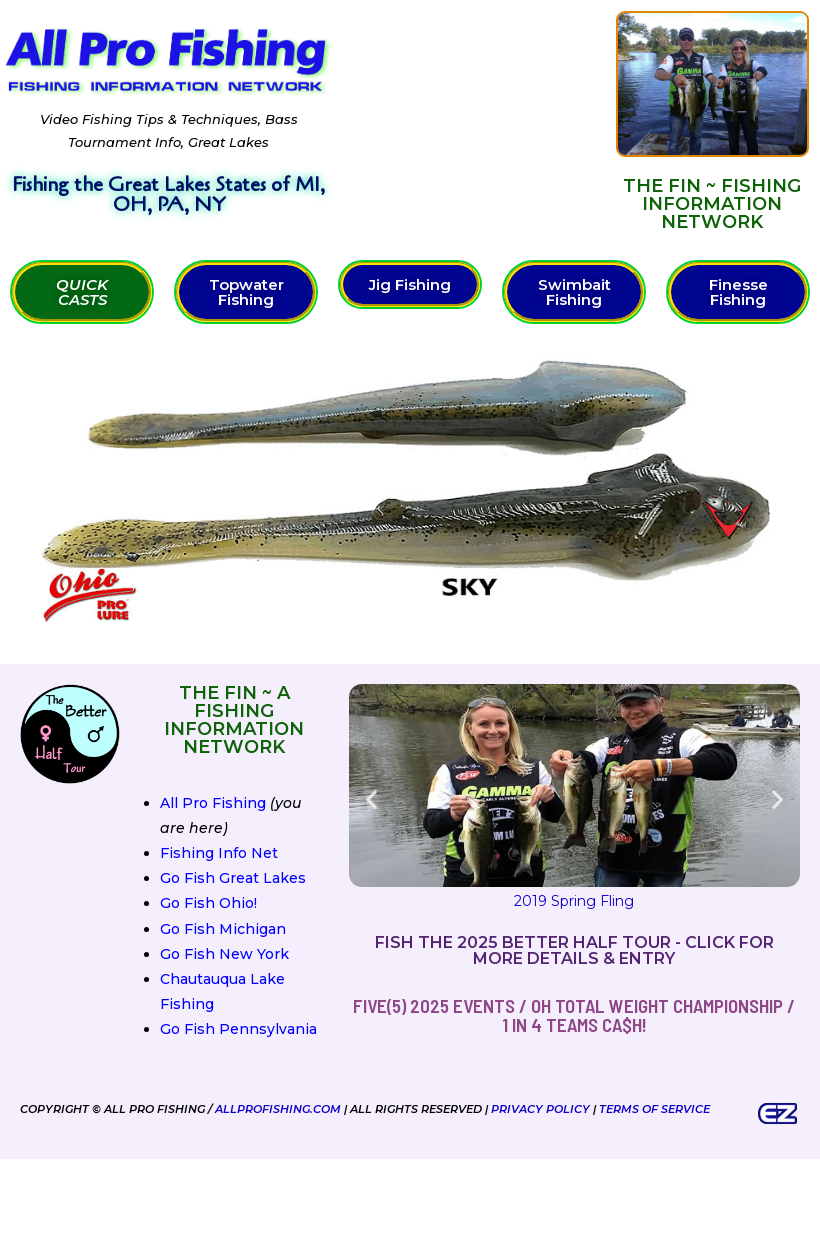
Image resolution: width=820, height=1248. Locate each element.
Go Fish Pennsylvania (238, 1029)
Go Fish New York (224, 954)
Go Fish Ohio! (208, 903)
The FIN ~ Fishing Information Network (712, 204)
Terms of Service (654, 1109)
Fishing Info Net (219, 853)
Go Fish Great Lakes (233, 878)
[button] (371, 799)
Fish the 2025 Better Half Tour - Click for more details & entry (574, 950)
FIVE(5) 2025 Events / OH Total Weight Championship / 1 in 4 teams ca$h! (574, 1015)
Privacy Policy (540, 1109)
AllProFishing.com (278, 1109)
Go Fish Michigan (223, 929)
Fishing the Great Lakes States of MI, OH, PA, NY (168, 194)
